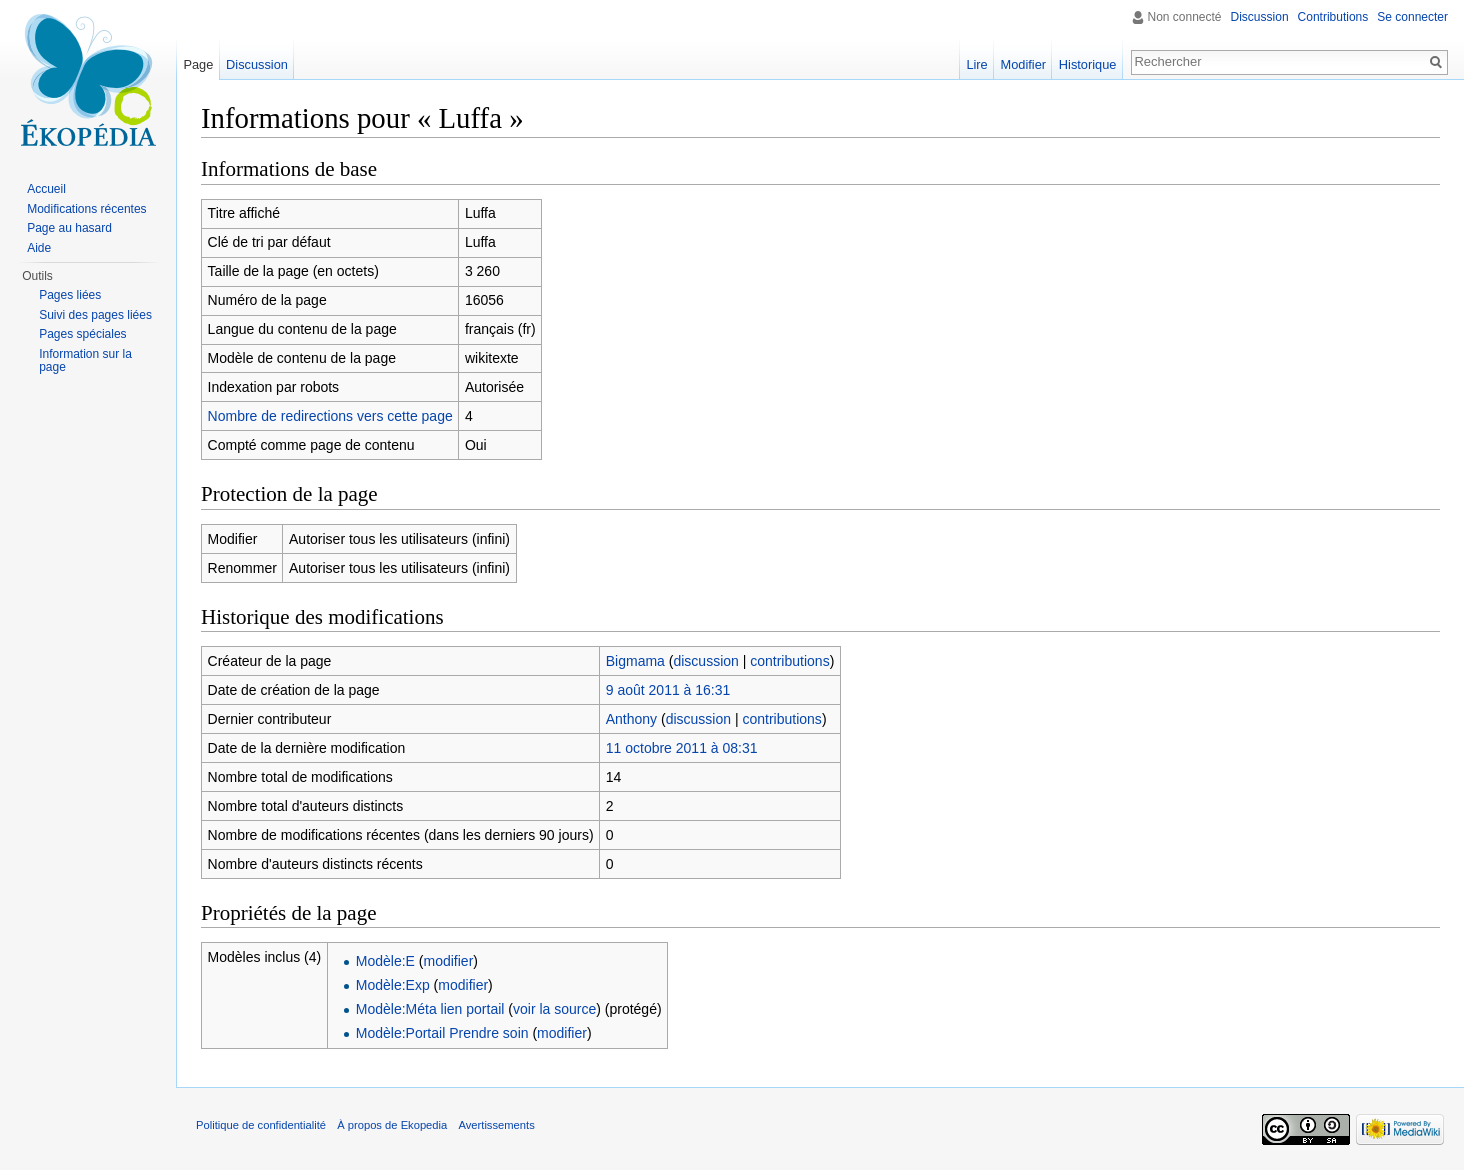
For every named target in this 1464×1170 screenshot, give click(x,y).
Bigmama (635, 661)
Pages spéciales (82, 334)
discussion (705, 661)
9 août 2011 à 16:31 (668, 690)
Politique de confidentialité (261, 1125)
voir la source (554, 1009)
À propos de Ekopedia (392, 1125)
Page (198, 64)
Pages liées (70, 295)
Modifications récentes (86, 209)
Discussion (1260, 17)
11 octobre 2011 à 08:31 (682, 748)
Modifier (1024, 64)
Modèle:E (385, 961)
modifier (449, 961)
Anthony (631, 719)
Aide (39, 248)
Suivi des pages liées (95, 315)
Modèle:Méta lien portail (430, 1009)
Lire (976, 64)
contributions (789, 661)
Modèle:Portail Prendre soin (442, 1033)
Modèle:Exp (393, 985)
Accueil (46, 189)
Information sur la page (85, 361)
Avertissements (496, 1125)
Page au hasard (69, 228)
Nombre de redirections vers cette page (330, 416)
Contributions (1333, 17)
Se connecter (1412, 17)
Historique (1088, 64)
